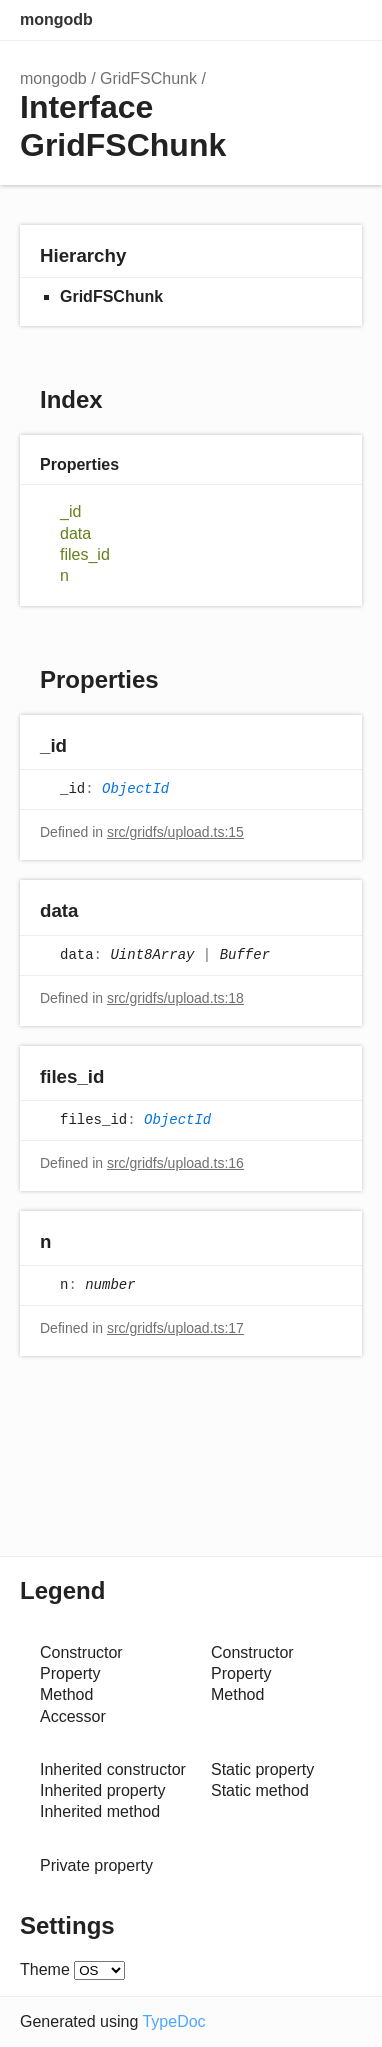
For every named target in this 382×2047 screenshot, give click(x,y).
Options (302, 20)
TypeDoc (173, 2021)
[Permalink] (86, 747)
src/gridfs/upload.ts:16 (175, 1163)
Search (262, 20)
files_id (85, 554)
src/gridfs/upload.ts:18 (175, 998)
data (75, 533)
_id (70, 511)
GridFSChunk (148, 78)
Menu (342, 20)
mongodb (56, 19)
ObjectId (135, 790)
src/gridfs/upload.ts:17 (175, 1328)
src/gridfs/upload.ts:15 (175, 832)
